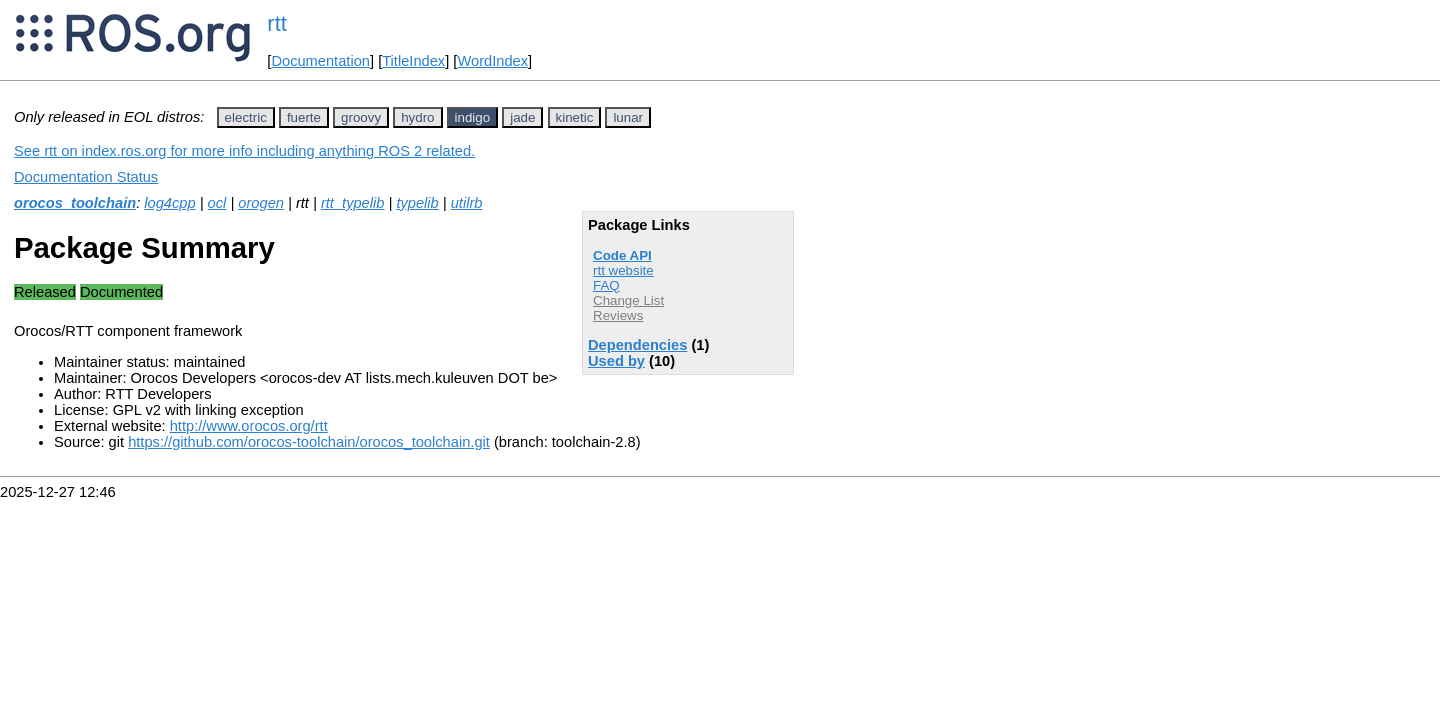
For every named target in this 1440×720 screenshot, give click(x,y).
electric (246, 117)
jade (522, 117)
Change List (628, 300)
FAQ (606, 285)
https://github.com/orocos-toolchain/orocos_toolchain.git (309, 442)
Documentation (320, 61)
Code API (622, 255)
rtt (277, 23)
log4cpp (169, 203)
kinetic (575, 117)
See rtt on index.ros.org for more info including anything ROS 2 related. (244, 151)
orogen (261, 203)
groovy (361, 117)
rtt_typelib (353, 203)
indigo (473, 117)
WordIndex (492, 61)
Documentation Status (86, 177)
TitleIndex (413, 61)
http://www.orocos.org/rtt (249, 426)
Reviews (618, 315)
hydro (417, 117)
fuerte (304, 117)
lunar (628, 117)
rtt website (623, 270)
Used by (616, 361)
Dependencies (637, 345)
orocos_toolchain (75, 203)
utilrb (467, 203)
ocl (217, 203)
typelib (417, 203)
